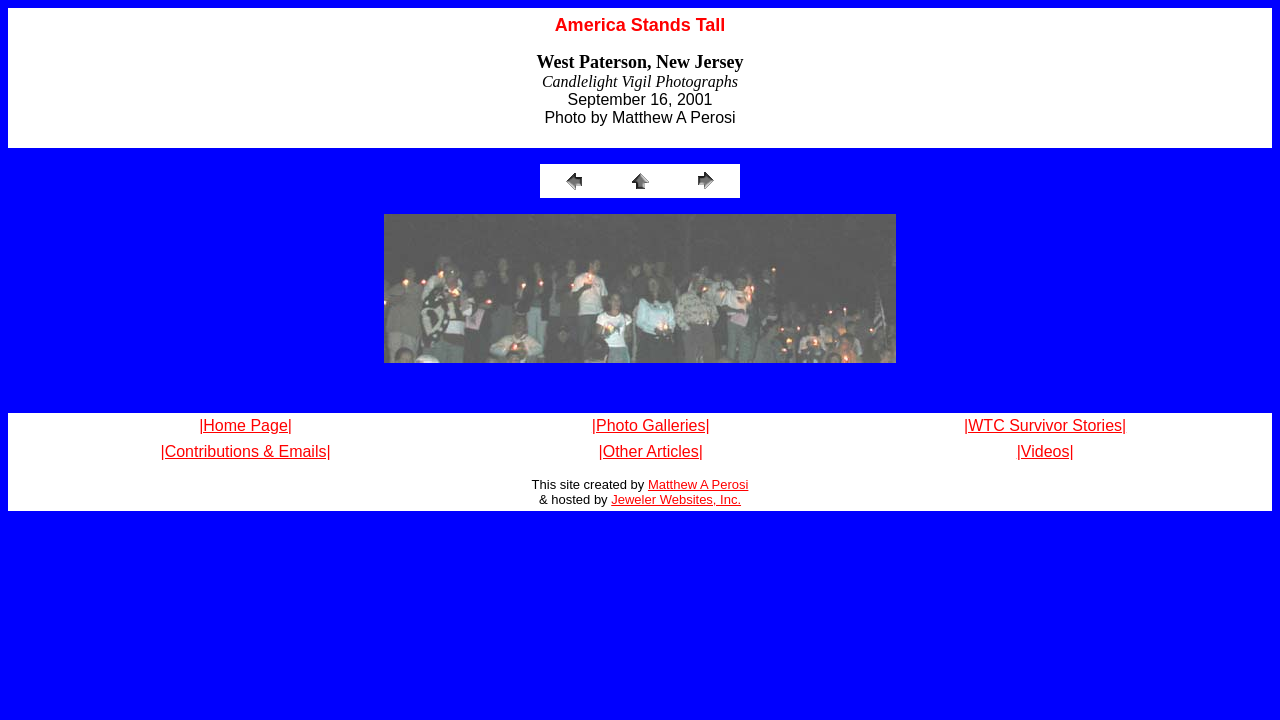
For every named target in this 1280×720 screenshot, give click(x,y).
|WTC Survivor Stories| (1045, 425)
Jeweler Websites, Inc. (676, 499)
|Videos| (1045, 451)
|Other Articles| (651, 451)
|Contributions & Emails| (245, 451)
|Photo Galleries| (651, 425)
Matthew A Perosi (698, 484)
